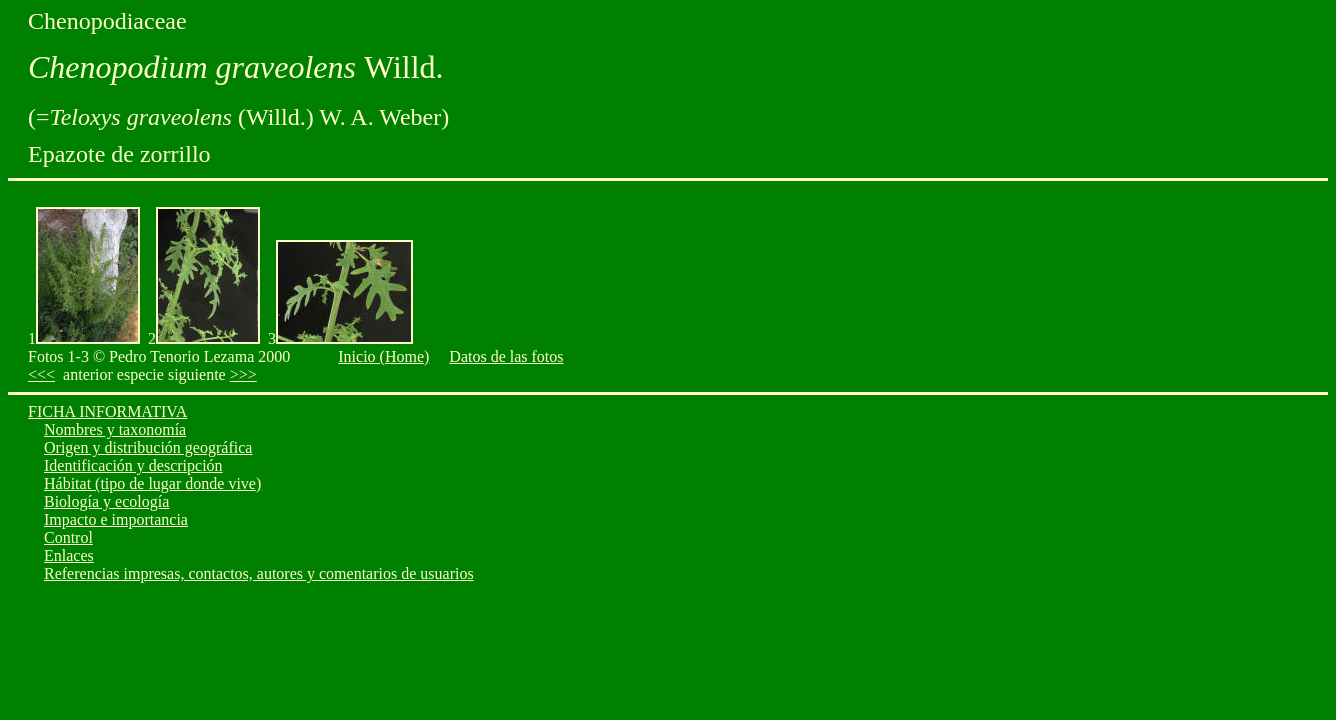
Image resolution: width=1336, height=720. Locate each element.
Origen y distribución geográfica (148, 447)
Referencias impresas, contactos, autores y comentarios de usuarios (259, 573)
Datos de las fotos (506, 356)
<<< (41, 374)
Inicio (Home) (383, 356)
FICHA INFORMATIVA (107, 411)
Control (68, 537)
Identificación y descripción (133, 465)
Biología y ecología (106, 501)
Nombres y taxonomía (115, 429)
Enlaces (69, 555)
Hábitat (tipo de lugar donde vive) (152, 483)
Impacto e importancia (116, 519)
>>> (243, 374)
